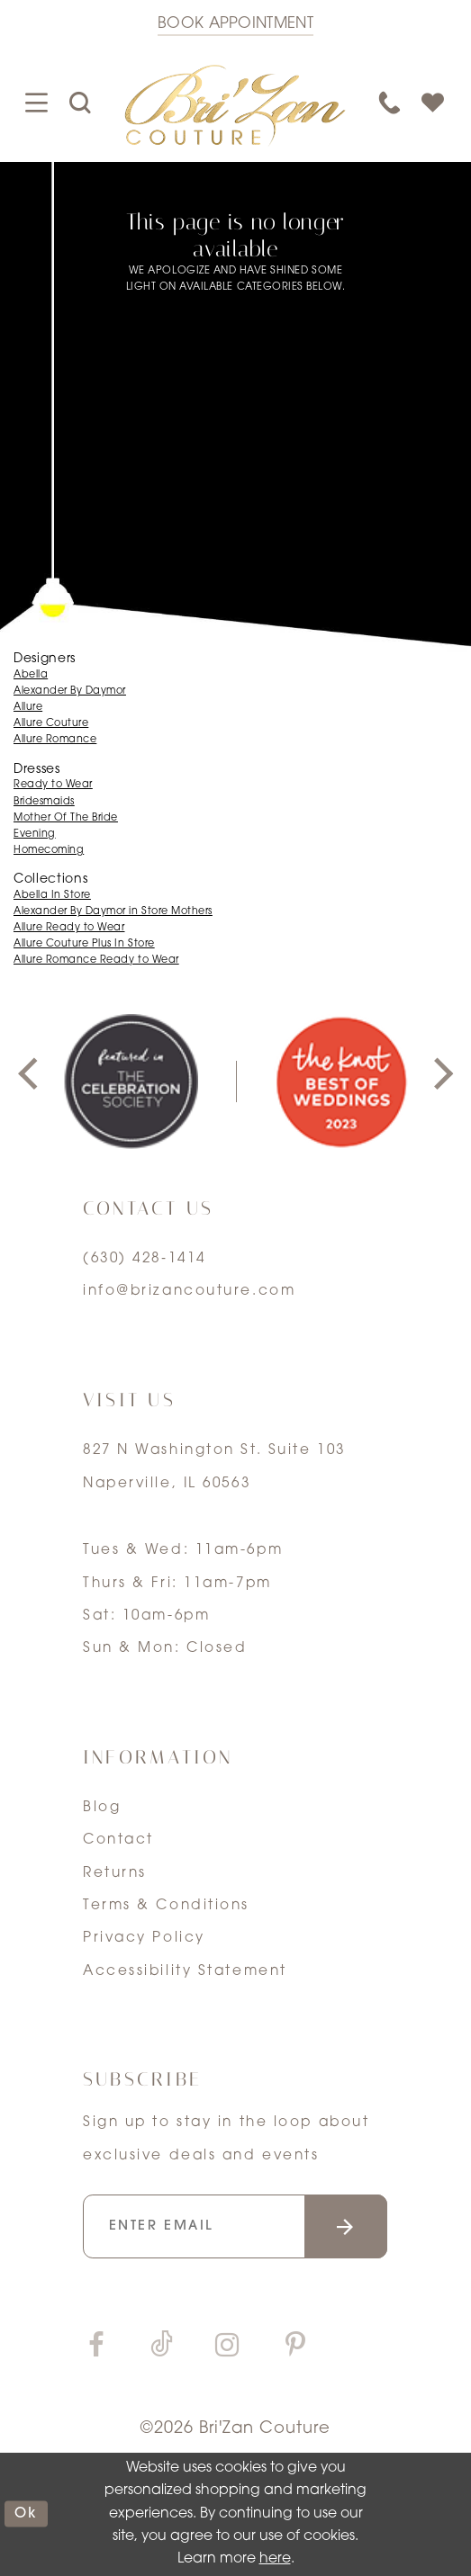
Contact (118, 1840)
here (275, 2559)
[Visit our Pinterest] (295, 2347)
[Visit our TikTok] (161, 2347)
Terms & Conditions (166, 1905)
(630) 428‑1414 (144, 1259)
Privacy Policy (144, 1938)
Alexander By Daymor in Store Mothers (113, 912)
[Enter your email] (236, 2226)
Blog (102, 1807)
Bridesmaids (44, 802)
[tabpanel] (130, 1081)
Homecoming (49, 851)
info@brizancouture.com (189, 1291)
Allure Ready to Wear (69, 928)
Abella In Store (52, 896)
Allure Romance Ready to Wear (96, 960)
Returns (115, 1873)
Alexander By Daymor (70, 691)
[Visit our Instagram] (227, 2347)
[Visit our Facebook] (97, 2347)
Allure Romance (55, 740)
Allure (28, 708)
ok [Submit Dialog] (26, 2514)
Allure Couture (51, 724)
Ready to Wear (53, 785)
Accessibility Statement (185, 1971)
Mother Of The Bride (66, 818)
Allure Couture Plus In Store (84, 944)
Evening (35, 834)
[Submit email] (347, 2226)
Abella (31, 675)
